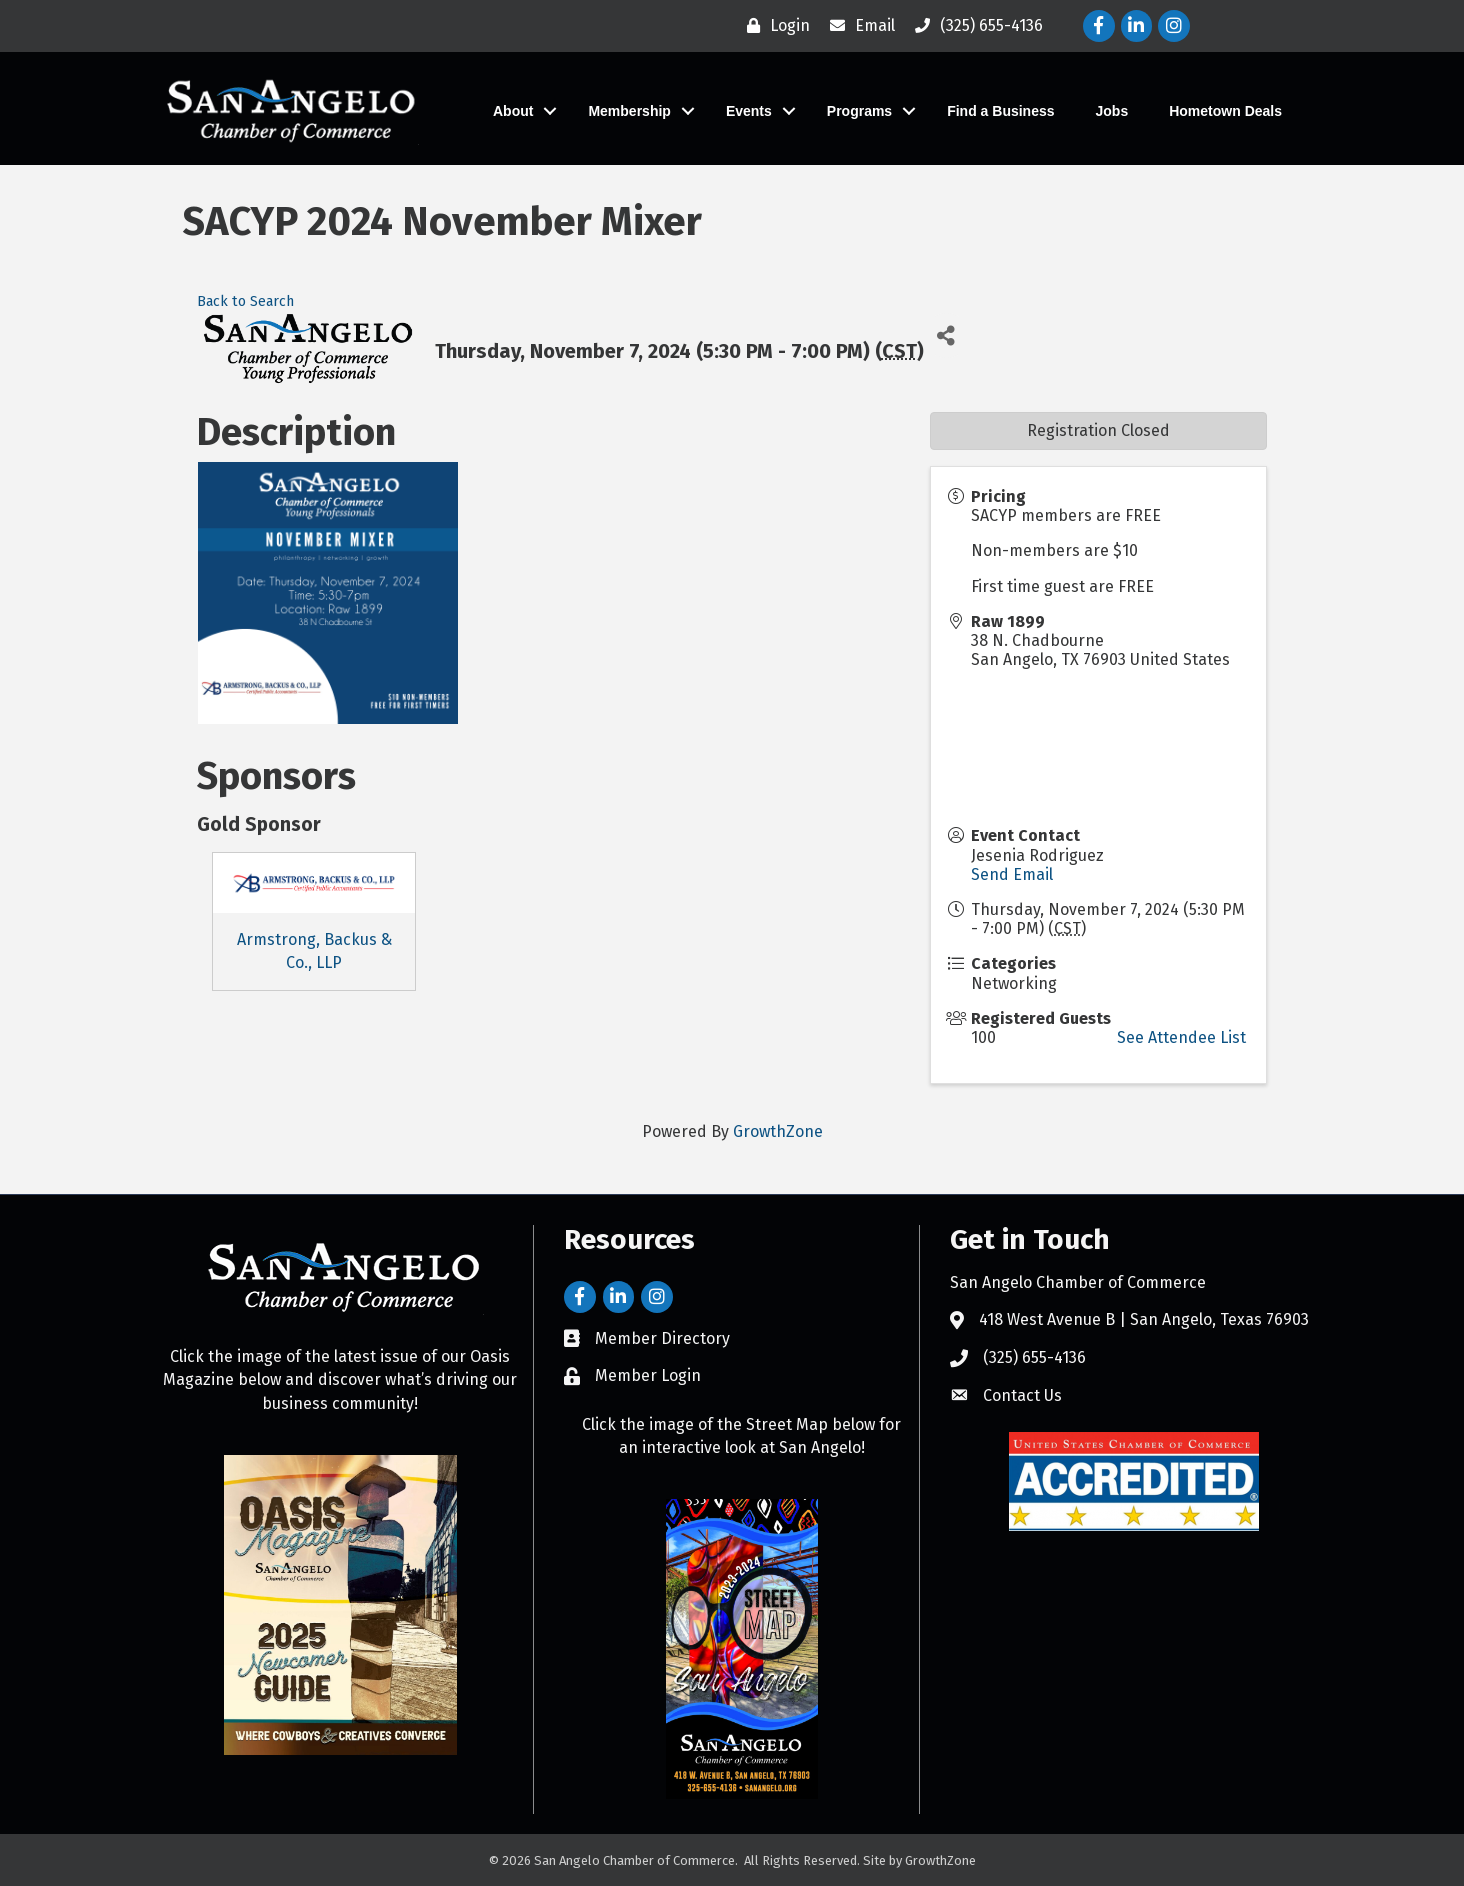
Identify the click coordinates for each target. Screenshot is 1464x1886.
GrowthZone (778, 1131)
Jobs (1112, 111)
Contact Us (1022, 1395)
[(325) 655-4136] (974, 26)
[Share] (946, 335)
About (513, 111)
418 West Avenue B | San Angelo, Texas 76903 (1144, 1319)
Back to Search (245, 301)
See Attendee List (1181, 1037)
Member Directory (662, 1338)
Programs (859, 111)
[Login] (773, 26)
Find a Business (1000, 111)
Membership (629, 111)
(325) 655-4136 (1034, 1357)
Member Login (648, 1375)
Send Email (1012, 874)
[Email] (857, 26)
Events (749, 111)
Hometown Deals (1225, 111)
